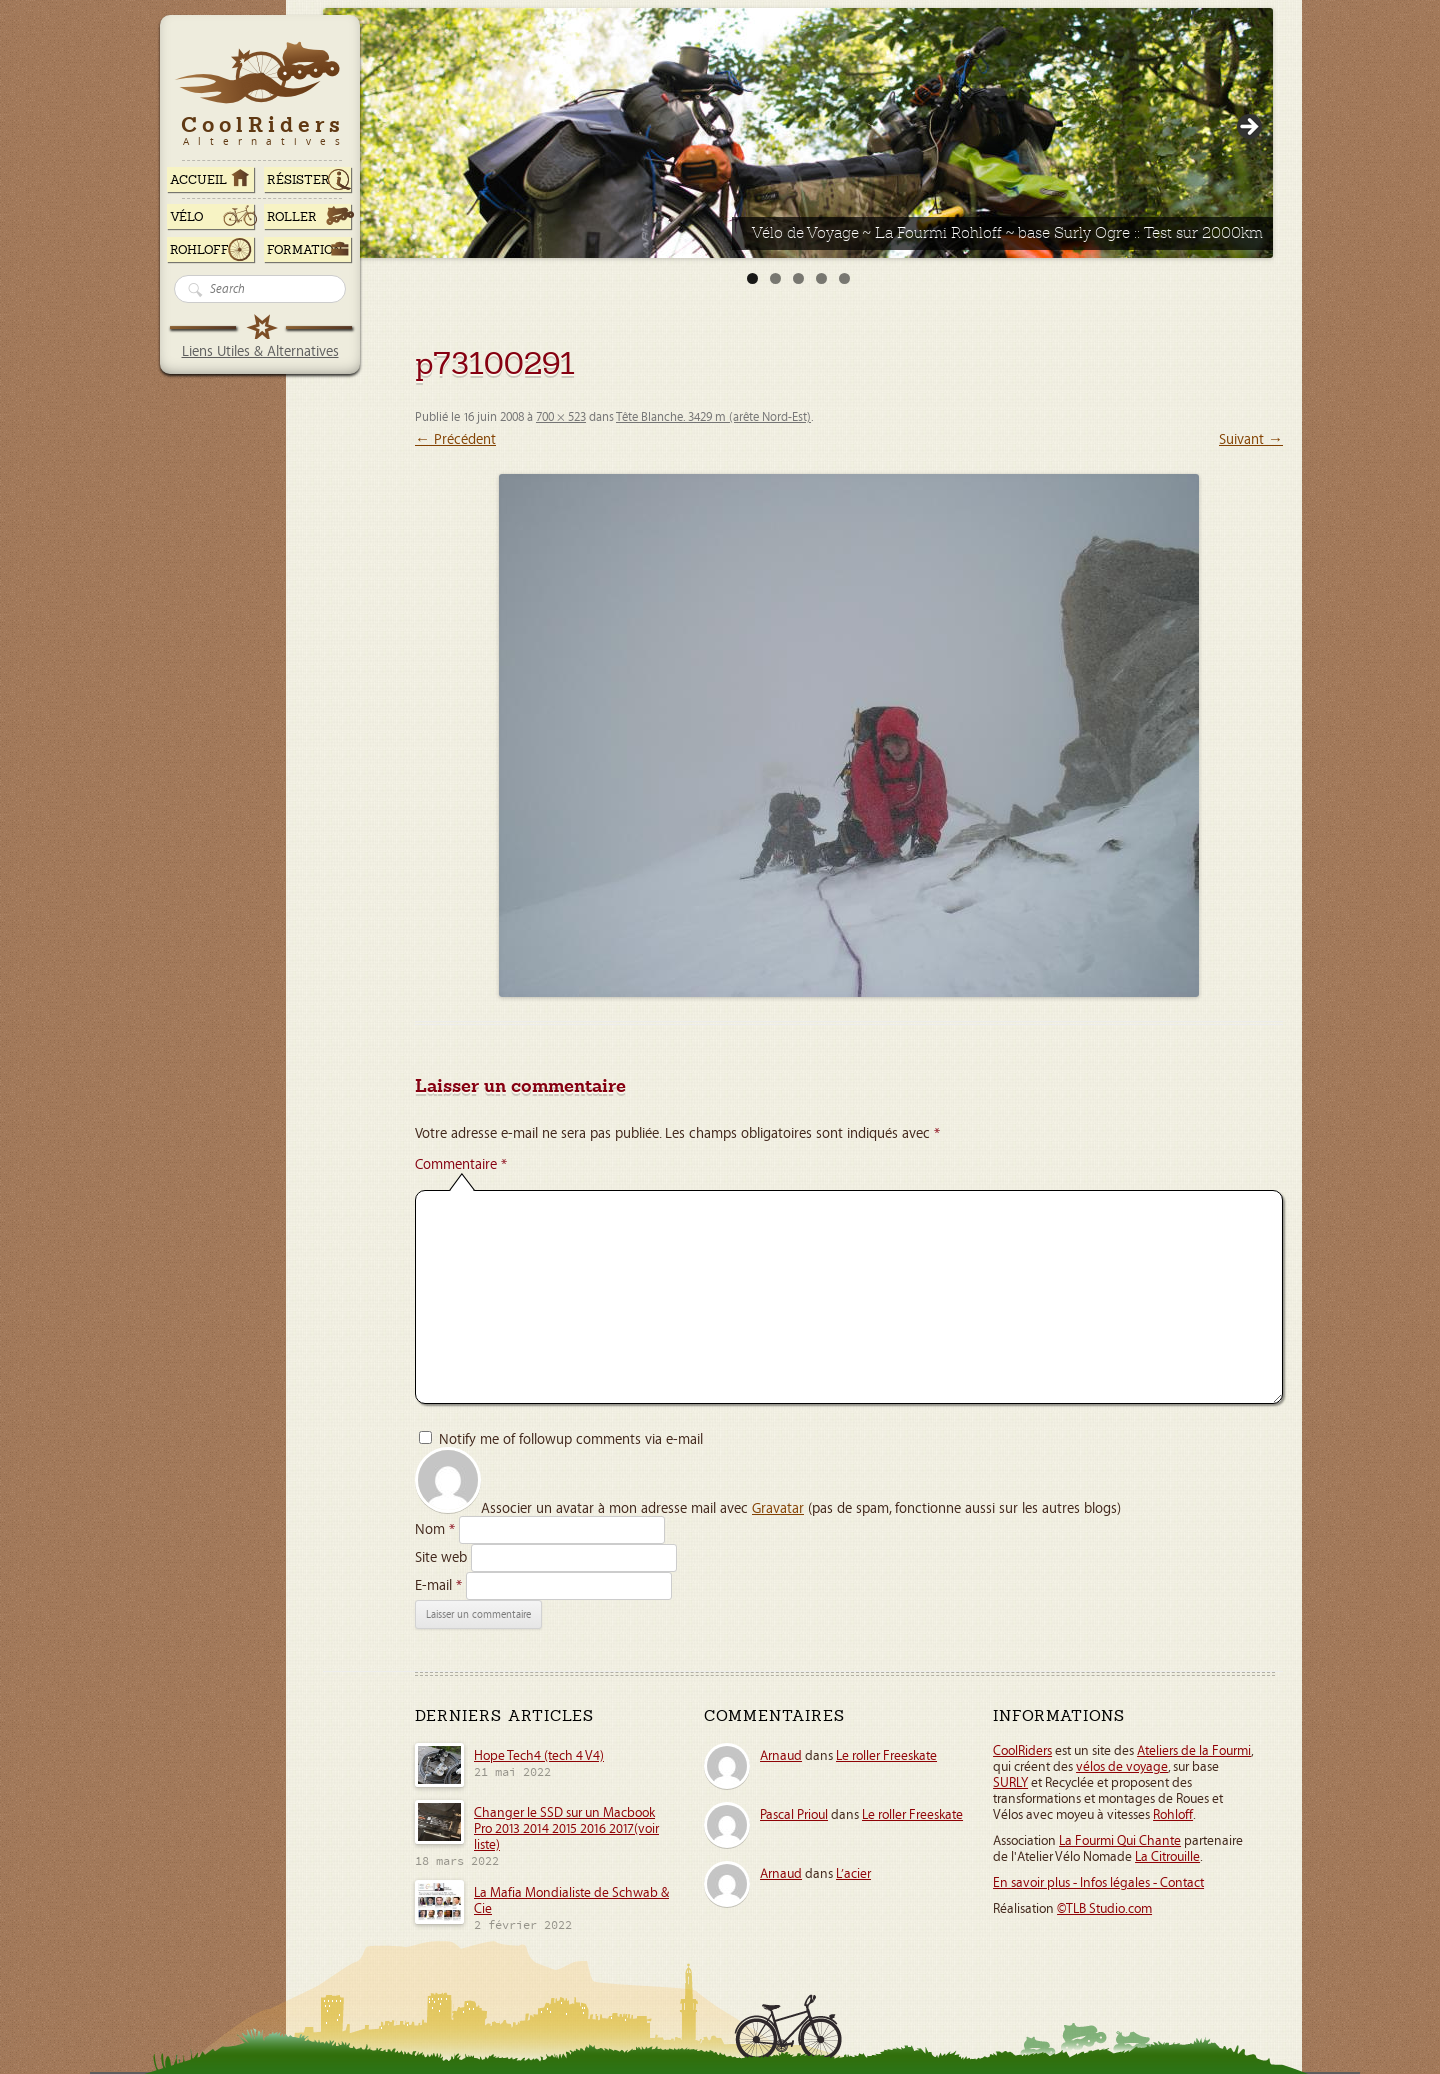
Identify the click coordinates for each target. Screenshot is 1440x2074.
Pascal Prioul (794, 1815)
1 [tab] (752, 278)
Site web (441, 1557)
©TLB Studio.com (1104, 1909)
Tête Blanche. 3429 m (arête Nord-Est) (713, 417)
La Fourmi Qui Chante (1120, 1841)
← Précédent (455, 439)
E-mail (438, 1585)
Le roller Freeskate (886, 1756)
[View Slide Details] (798, 133)
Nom (435, 1529)
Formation (305, 250)
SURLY (1010, 1783)
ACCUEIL (198, 180)
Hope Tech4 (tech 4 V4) (539, 1756)
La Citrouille (1167, 1857)
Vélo (187, 217)
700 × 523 (561, 417)
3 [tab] (798, 278)
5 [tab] (844, 278)
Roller (292, 217)
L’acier (853, 1874)
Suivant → (1251, 439)
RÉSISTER (298, 180)
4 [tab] (821, 278)
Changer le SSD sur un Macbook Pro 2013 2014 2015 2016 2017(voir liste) (566, 1829)
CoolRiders (1022, 1751)
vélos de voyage (1122, 1767)
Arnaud (781, 1756)
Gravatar (778, 1508)
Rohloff (199, 250)
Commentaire (461, 1164)
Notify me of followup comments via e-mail (571, 1439)
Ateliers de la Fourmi (1194, 1751)
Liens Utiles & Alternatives (260, 351)
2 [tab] (775, 278)
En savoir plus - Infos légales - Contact (1098, 1883)
